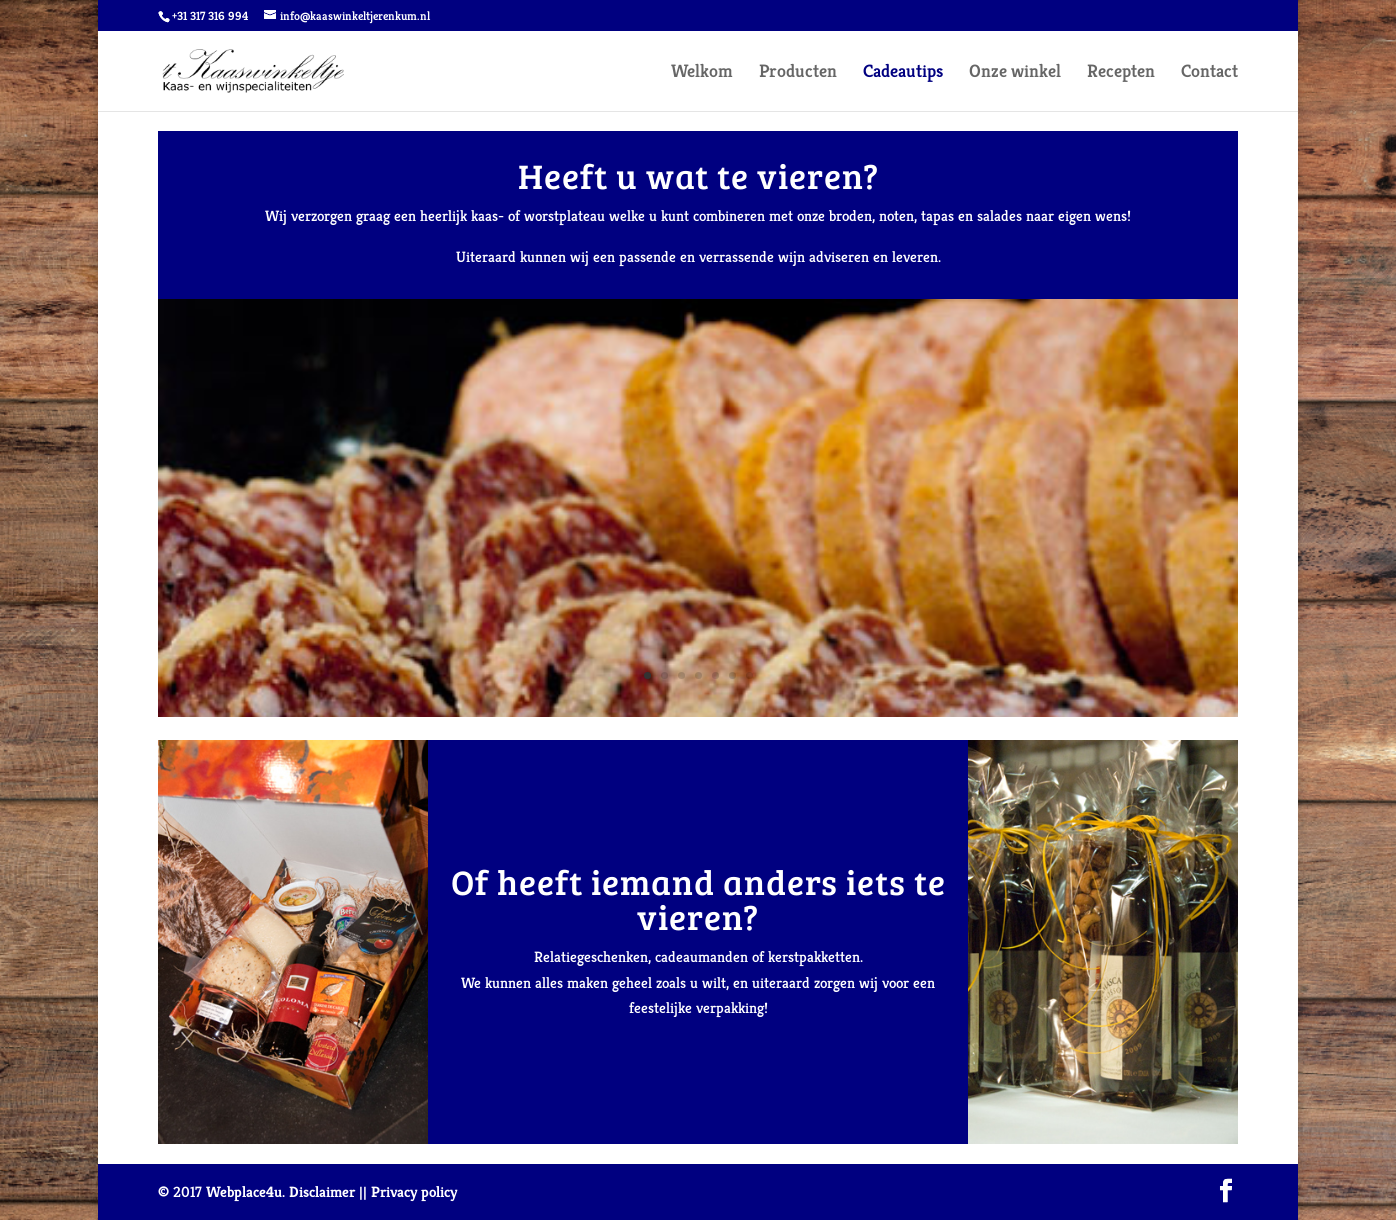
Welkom (702, 73)
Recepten (1121, 73)
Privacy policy (414, 1191)
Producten (798, 73)
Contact (1209, 73)
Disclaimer (322, 1191)
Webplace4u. (245, 1191)
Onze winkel (1015, 73)
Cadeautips (903, 73)
